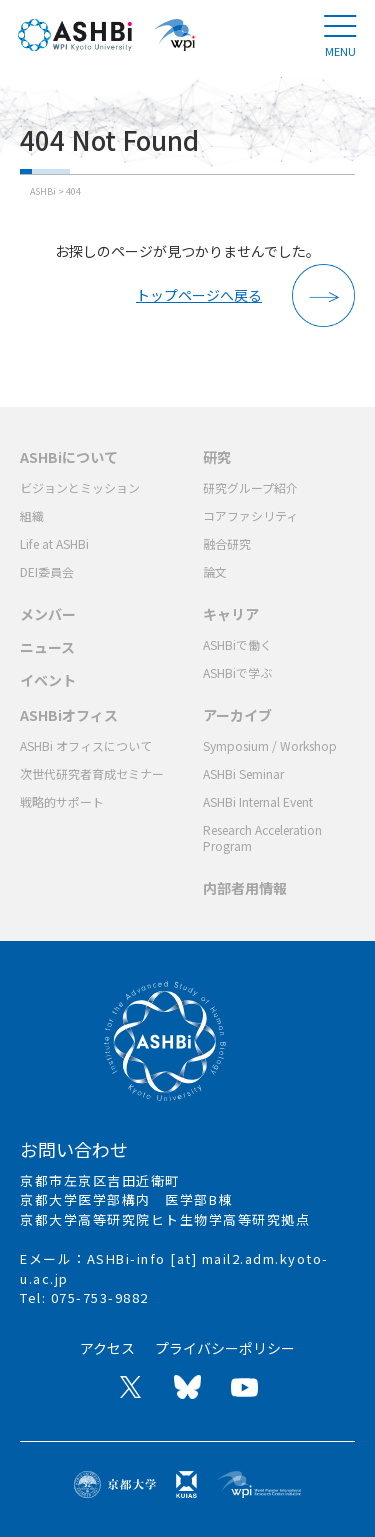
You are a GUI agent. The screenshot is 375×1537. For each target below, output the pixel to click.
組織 (32, 515)
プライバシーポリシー (225, 1348)
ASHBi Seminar (243, 773)
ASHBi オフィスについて (86, 745)
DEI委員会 (47, 571)
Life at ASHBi (54, 543)
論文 (215, 571)
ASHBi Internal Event (258, 801)
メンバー (48, 614)
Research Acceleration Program (262, 837)
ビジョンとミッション (80, 487)
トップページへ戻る (199, 295)
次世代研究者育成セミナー (92, 773)
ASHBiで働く (237, 644)
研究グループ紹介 (250, 487)
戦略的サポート (62, 801)
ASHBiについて (69, 457)
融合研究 (227, 543)
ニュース (47, 647)
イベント (48, 680)
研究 (217, 457)
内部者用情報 (245, 888)
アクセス (107, 1348)
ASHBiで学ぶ (237, 672)
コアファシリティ (250, 515)
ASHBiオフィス (69, 715)
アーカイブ (237, 715)
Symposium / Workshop (270, 745)
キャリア (231, 614)
